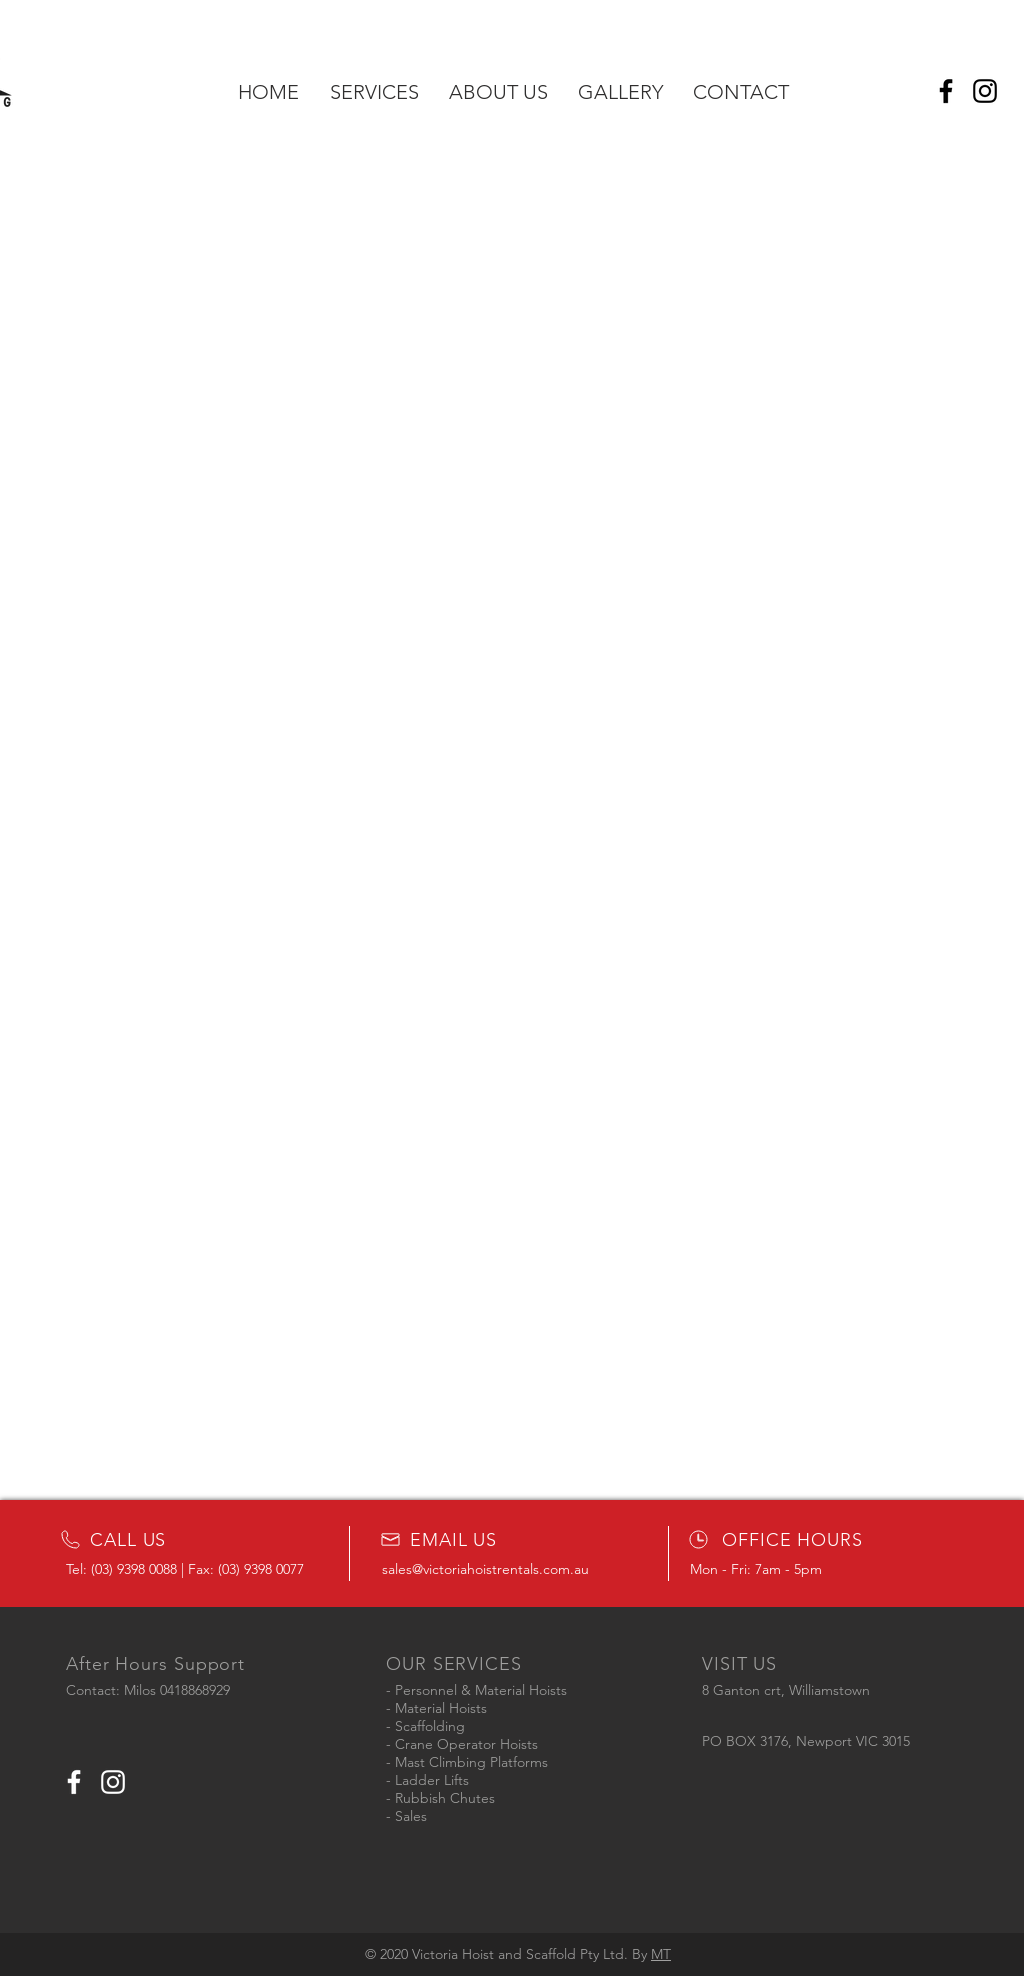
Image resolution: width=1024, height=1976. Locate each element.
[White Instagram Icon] (113, 1782)
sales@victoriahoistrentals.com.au (485, 1569)
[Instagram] (985, 91)
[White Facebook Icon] (74, 1782)
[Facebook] (946, 91)
